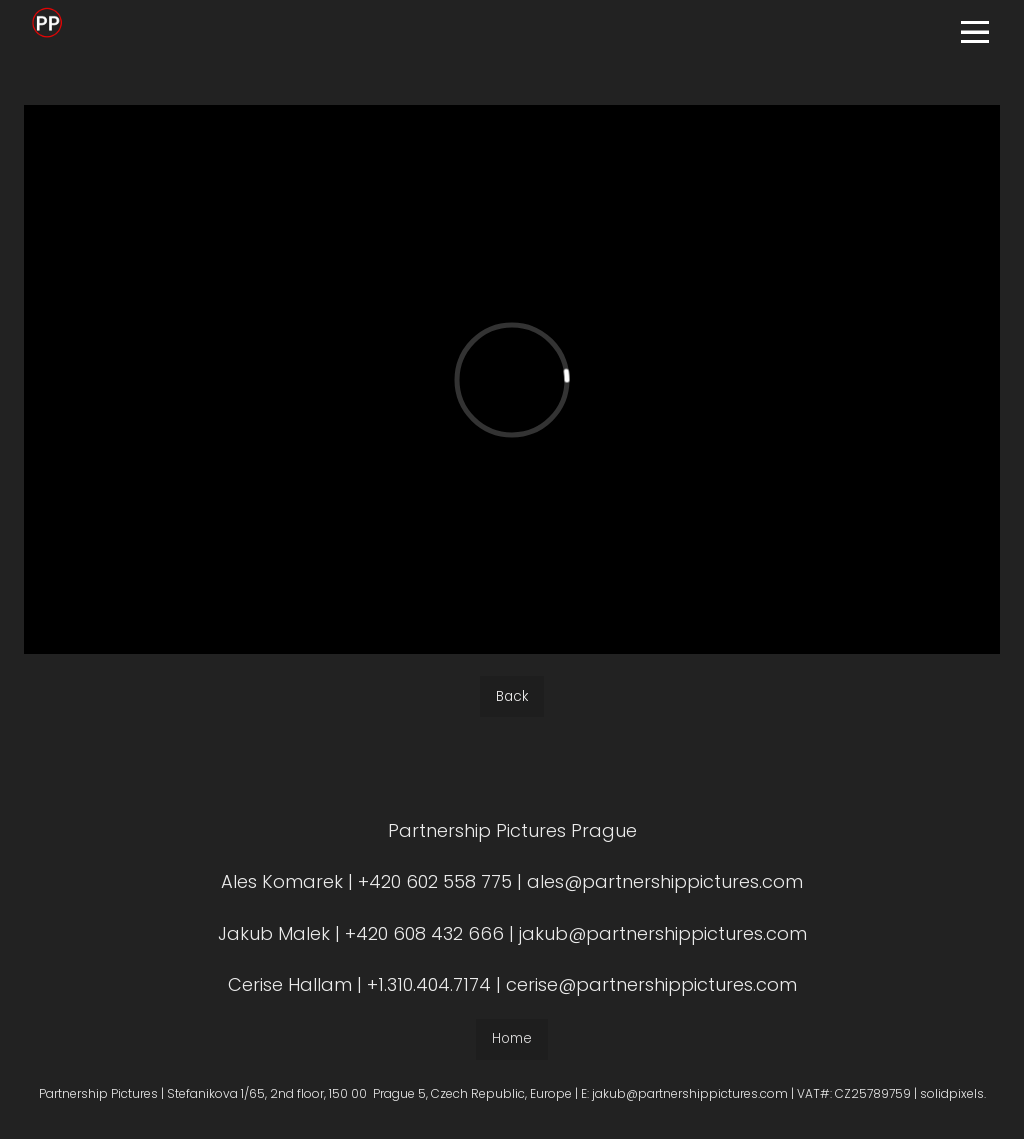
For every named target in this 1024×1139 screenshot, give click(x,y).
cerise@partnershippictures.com (651, 993)
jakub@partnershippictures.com (660, 941)
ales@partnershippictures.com (665, 890)
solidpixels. (953, 1101)
